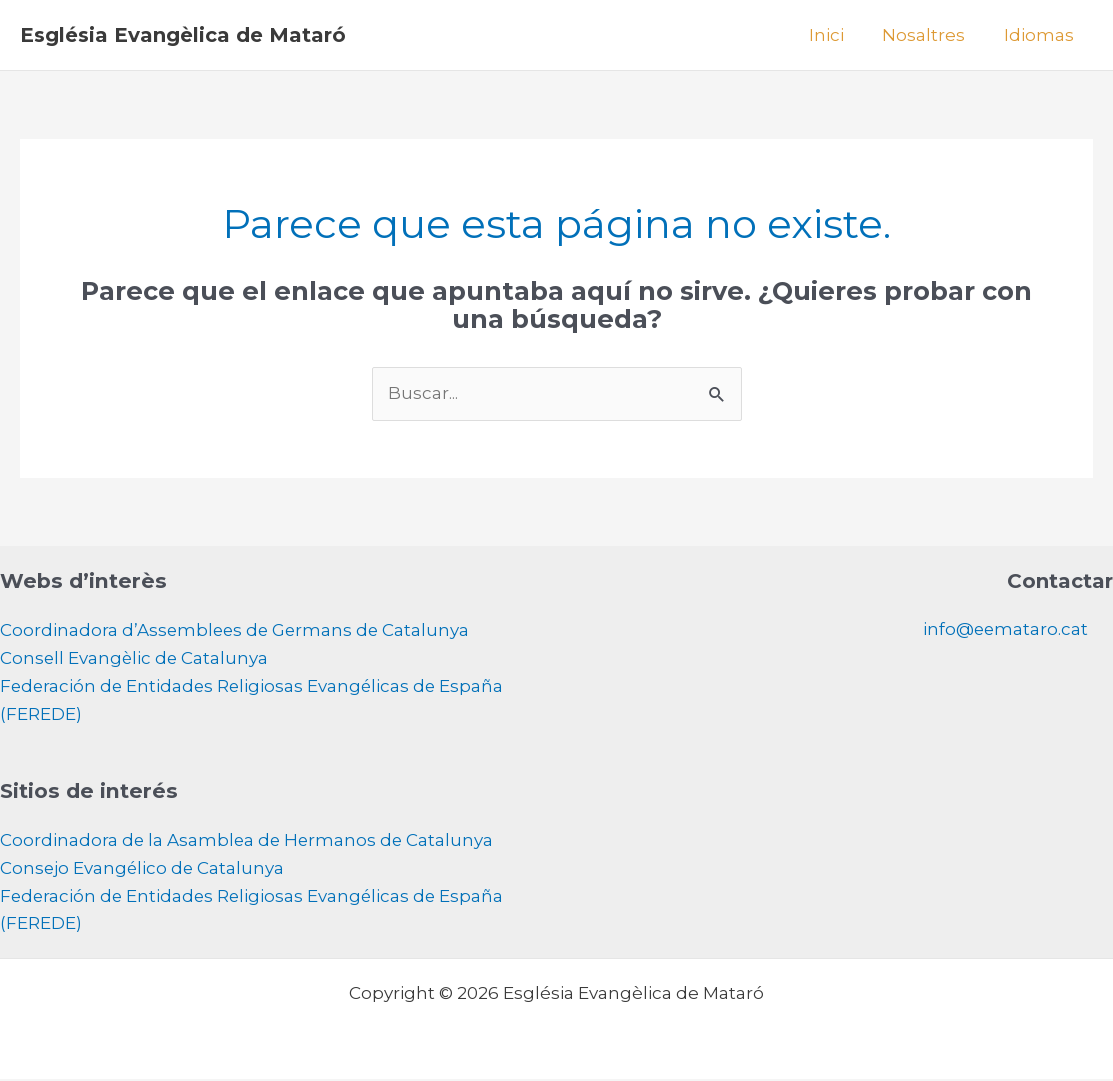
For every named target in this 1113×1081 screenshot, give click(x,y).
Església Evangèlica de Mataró (183, 35)
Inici (837, 35)
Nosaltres (930, 35)
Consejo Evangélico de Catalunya (143, 870)
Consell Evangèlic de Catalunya (135, 659)
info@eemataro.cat (1004, 630)
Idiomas (1041, 35)
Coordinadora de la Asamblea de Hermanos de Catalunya (249, 842)
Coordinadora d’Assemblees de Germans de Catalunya (237, 631)
